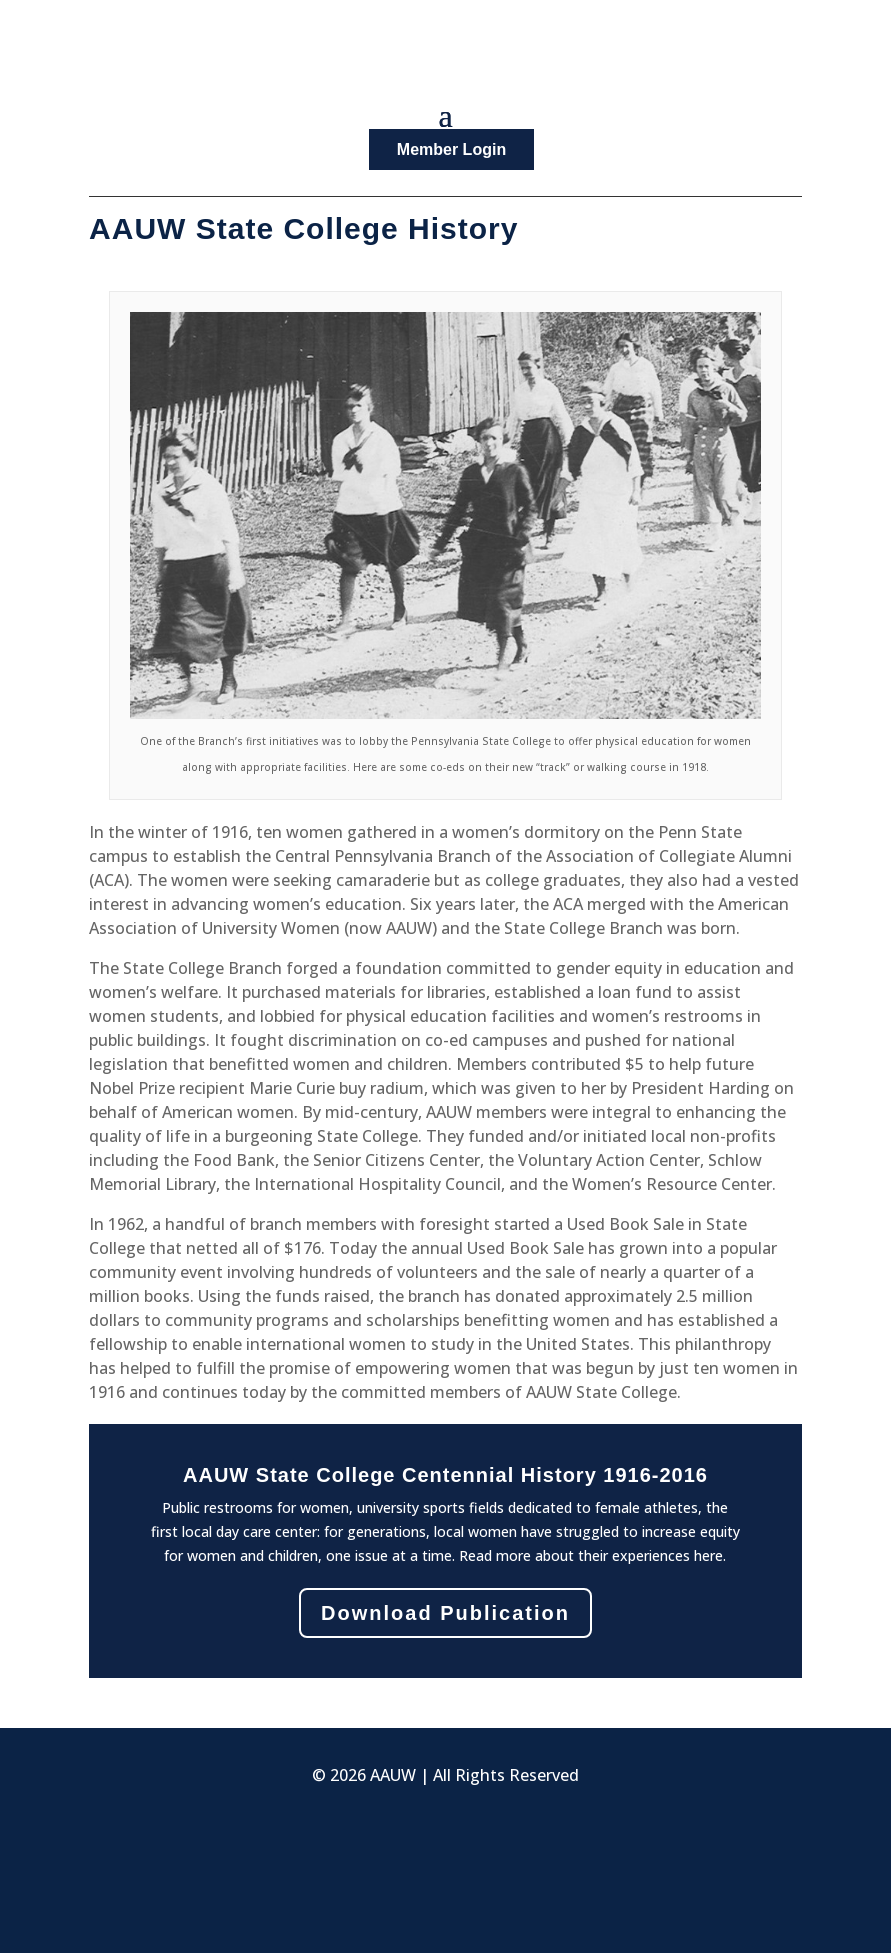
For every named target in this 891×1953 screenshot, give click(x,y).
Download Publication (445, 1613)
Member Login (451, 149)
